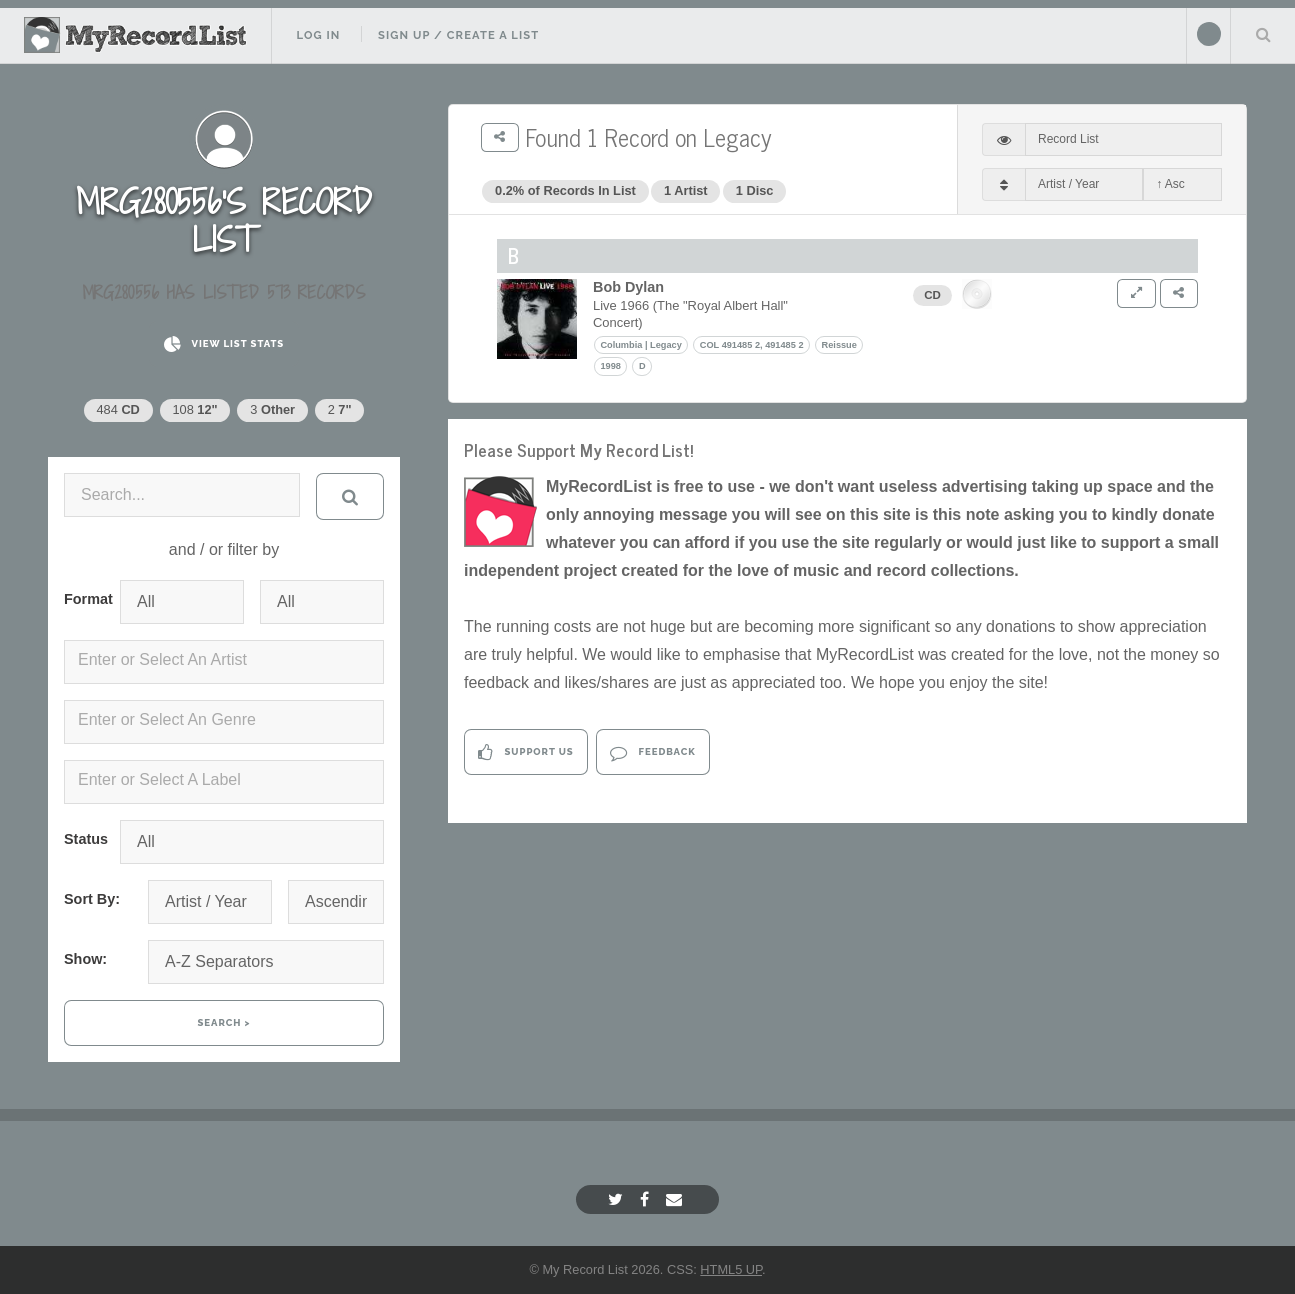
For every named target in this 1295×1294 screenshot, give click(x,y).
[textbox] (228, 660)
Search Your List (1263, 34)
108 (194, 409)
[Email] (676, 1199)
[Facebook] (647, 1199)
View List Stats (224, 344)
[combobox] (224, 662)
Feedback (652, 752)
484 (117, 409)
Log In (318, 35)
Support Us (525, 752)
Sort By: (92, 899)
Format (84, 599)
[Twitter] (618, 1199)
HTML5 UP (731, 1269)
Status (84, 839)
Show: (85, 959)
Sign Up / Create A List (458, 35)
